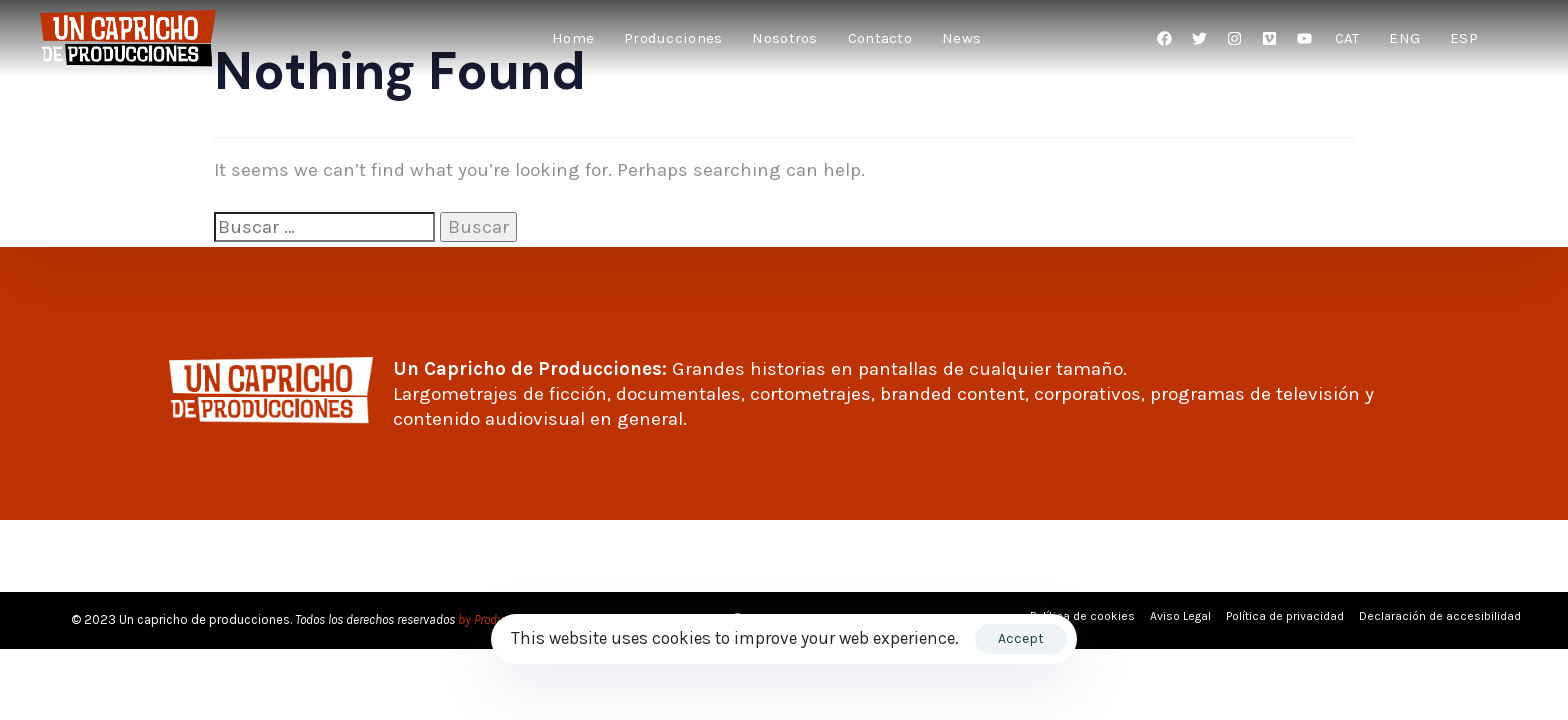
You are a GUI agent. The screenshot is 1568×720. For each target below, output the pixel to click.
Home (573, 38)
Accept (1021, 638)
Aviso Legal (1180, 616)
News (961, 38)
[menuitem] (1347, 38)
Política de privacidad (1285, 616)
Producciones (673, 38)
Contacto (880, 38)
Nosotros (784, 38)
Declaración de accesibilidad (1440, 616)
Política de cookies (1082, 616)
